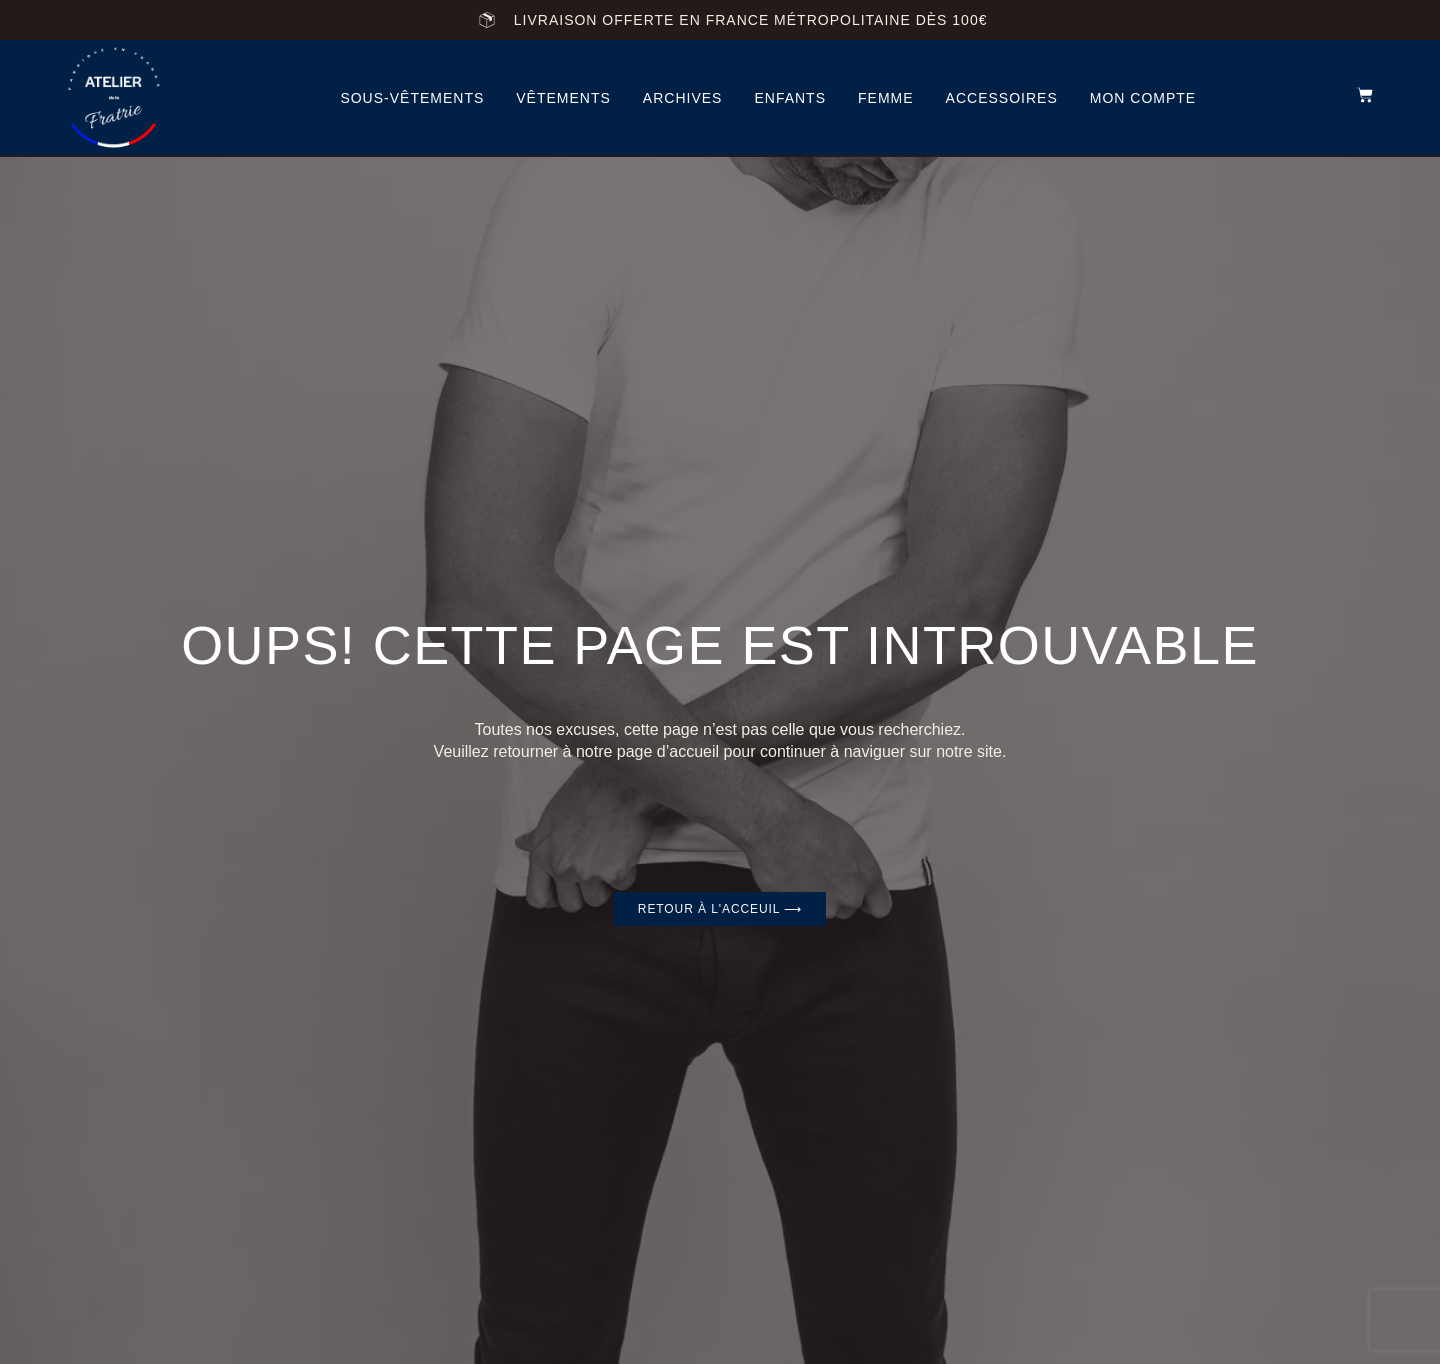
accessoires (1002, 98)
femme (886, 98)
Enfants (790, 98)
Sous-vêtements (412, 98)
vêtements (563, 98)
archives (683, 98)
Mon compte (1143, 98)
